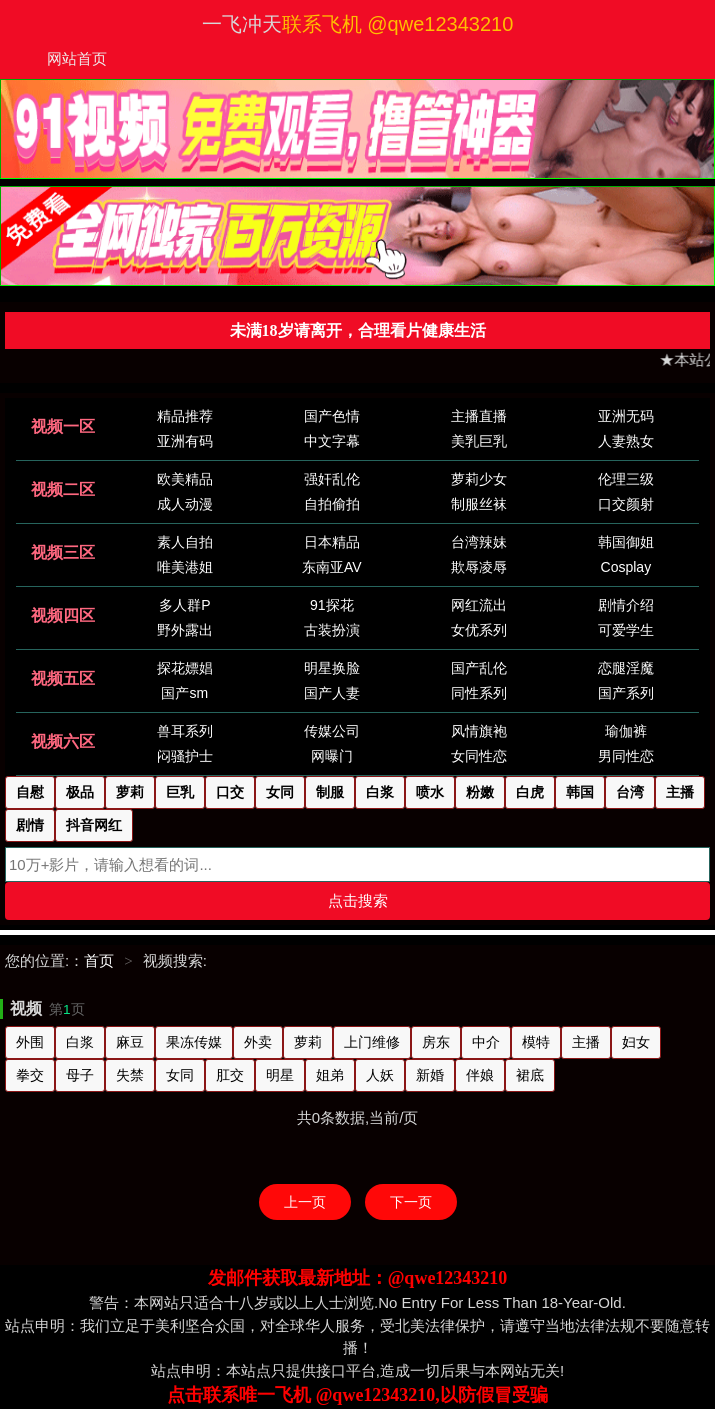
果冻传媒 (194, 1042)
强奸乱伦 (332, 479)
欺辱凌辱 (479, 567)
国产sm (184, 693)
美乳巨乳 (479, 441)
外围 (30, 1042)
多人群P (184, 605)
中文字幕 (332, 441)
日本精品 (332, 542)
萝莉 (308, 1042)
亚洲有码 (185, 441)
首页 (99, 960)
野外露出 (185, 630)
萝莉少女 (479, 479)
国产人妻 (332, 693)
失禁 (130, 1075)
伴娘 (480, 1075)
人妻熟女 (626, 441)
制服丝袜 (479, 504)
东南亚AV (332, 567)
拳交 (30, 1075)
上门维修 (372, 1042)
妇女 (636, 1042)
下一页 (411, 1202)
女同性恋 (479, 756)
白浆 (80, 1042)
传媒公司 (332, 731)
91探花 (332, 605)
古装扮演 (332, 630)
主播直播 (479, 416)
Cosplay (626, 567)
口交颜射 (626, 504)
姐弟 (330, 1075)
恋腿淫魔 (626, 668)
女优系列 (479, 630)
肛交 (230, 1075)
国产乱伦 (479, 668)
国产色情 (332, 416)
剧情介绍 (626, 605)
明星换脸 (332, 668)
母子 (80, 1075)
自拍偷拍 (332, 504)
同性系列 (479, 693)
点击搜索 (358, 900)
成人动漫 (185, 504)
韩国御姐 (626, 542)
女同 (180, 1075)
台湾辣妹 (479, 542)
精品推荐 (185, 416)
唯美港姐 (185, 567)
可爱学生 (626, 630)
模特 (536, 1042)
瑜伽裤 (626, 731)
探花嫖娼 (185, 668)
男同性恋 (626, 756)
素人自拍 (185, 542)
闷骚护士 (185, 756)
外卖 (258, 1042)
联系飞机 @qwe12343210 (398, 24)
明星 (280, 1075)
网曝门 (332, 756)
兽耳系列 (185, 731)
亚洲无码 (626, 416)
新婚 (430, 1075)
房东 (436, 1042)
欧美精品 (185, 479)
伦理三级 (626, 479)
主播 (586, 1042)
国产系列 (626, 693)
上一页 (305, 1202)
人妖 (380, 1075)
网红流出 (479, 605)
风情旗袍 (479, 731)
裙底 (530, 1075)
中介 (486, 1042)
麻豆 (130, 1042)
